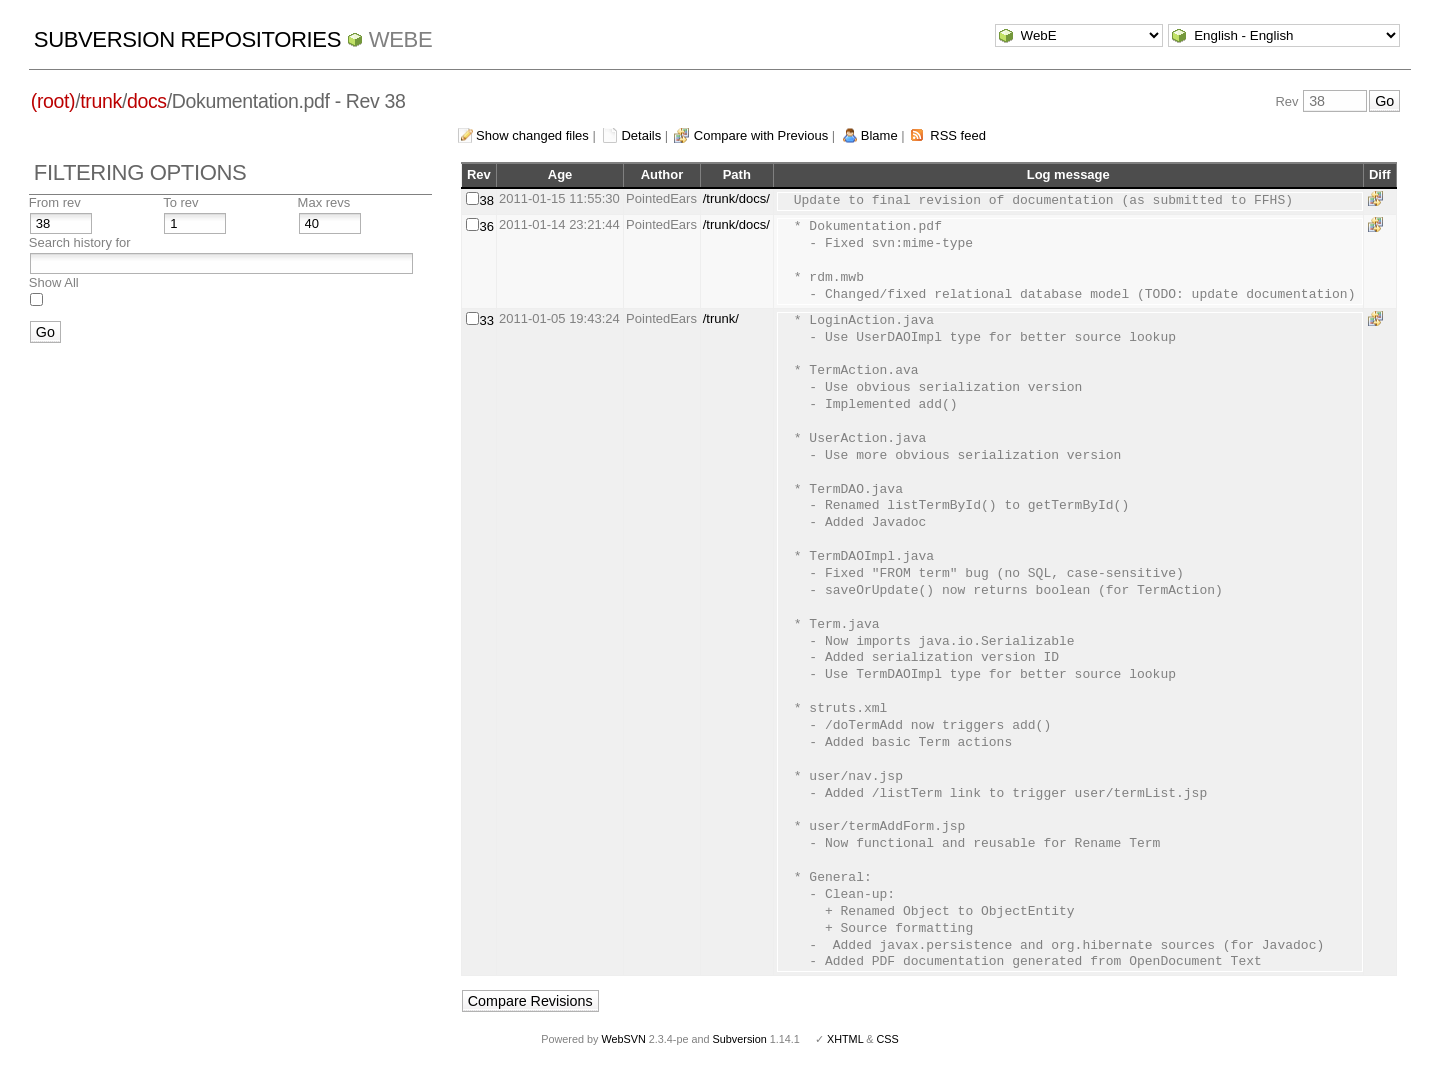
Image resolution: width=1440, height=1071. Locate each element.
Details (641, 135)
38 (487, 200)
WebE (400, 39)
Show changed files (532, 135)
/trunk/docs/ (736, 198)
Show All (54, 282)
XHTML (845, 1039)
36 (487, 226)
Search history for (80, 242)
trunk (101, 101)
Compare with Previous (761, 135)
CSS (888, 1039)
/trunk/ (721, 318)
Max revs (324, 202)
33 (487, 320)
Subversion (740, 1039)
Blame (879, 135)
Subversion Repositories (187, 39)
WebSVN (623, 1039)
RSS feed (958, 135)
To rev (180, 202)
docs (147, 101)
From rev (55, 202)
